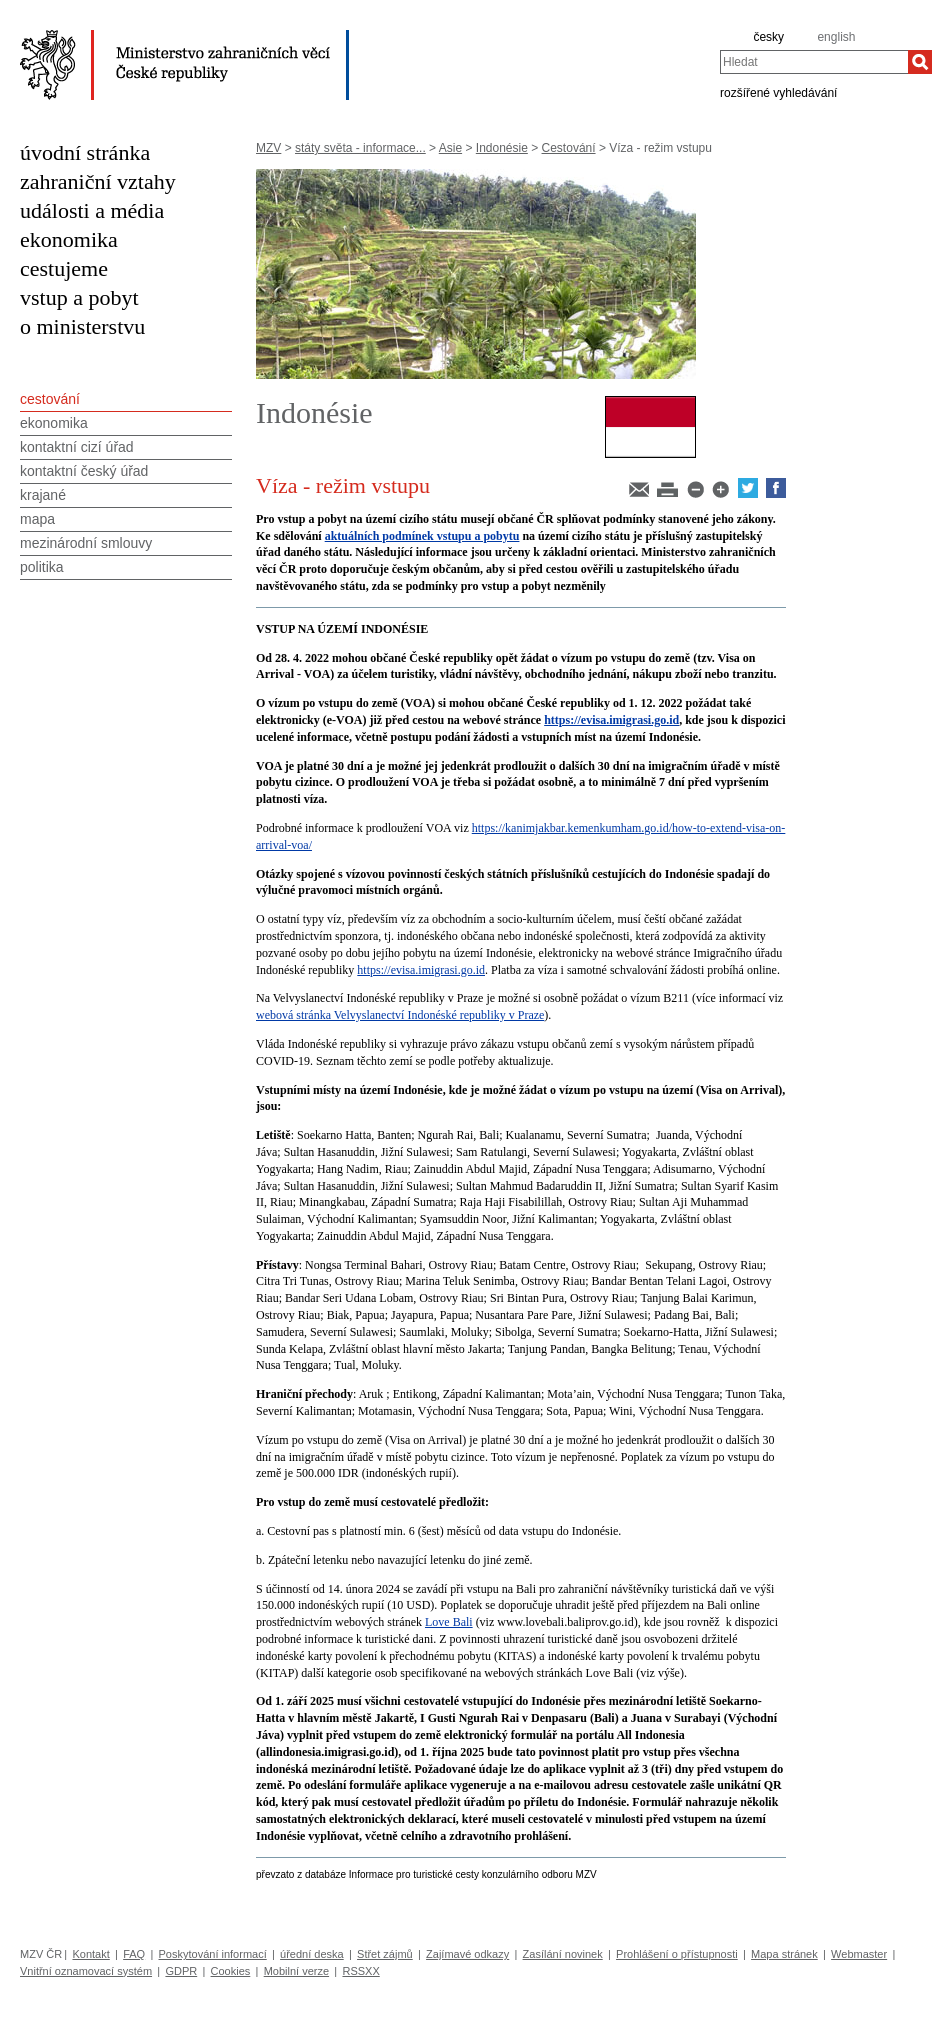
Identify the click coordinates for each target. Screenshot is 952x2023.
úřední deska (312, 1954)
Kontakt (90, 1954)
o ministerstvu (82, 326)
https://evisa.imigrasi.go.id (611, 720)
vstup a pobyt (79, 297)
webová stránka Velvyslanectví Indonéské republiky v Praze (400, 1015)
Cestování (569, 148)
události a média (92, 210)
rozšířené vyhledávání (778, 92)
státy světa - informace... (360, 148)
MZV (268, 148)
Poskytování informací (213, 1954)
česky (768, 37)
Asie (450, 148)
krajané (43, 495)
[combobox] (814, 62)
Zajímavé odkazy (467, 1954)
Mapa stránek (784, 1954)
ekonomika (69, 239)
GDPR (181, 1971)
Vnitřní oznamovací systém (86, 1971)
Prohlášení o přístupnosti (677, 1954)
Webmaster (859, 1954)
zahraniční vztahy (98, 181)
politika (42, 567)
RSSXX (360, 1971)
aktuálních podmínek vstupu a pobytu (422, 536)
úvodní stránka (85, 152)
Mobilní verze (296, 1971)
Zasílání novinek (563, 1954)
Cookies (231, 1971)
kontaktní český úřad (84, 471)
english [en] (836, 37)
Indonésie (502, 148)
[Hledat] (920, 62)
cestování (50, 399)
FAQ (134, 1954)
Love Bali (449, 1622)
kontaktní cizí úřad (77, 447)
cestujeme (64, 268)
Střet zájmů (385, 1954)
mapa (37, 519)
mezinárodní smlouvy (86, 543)
